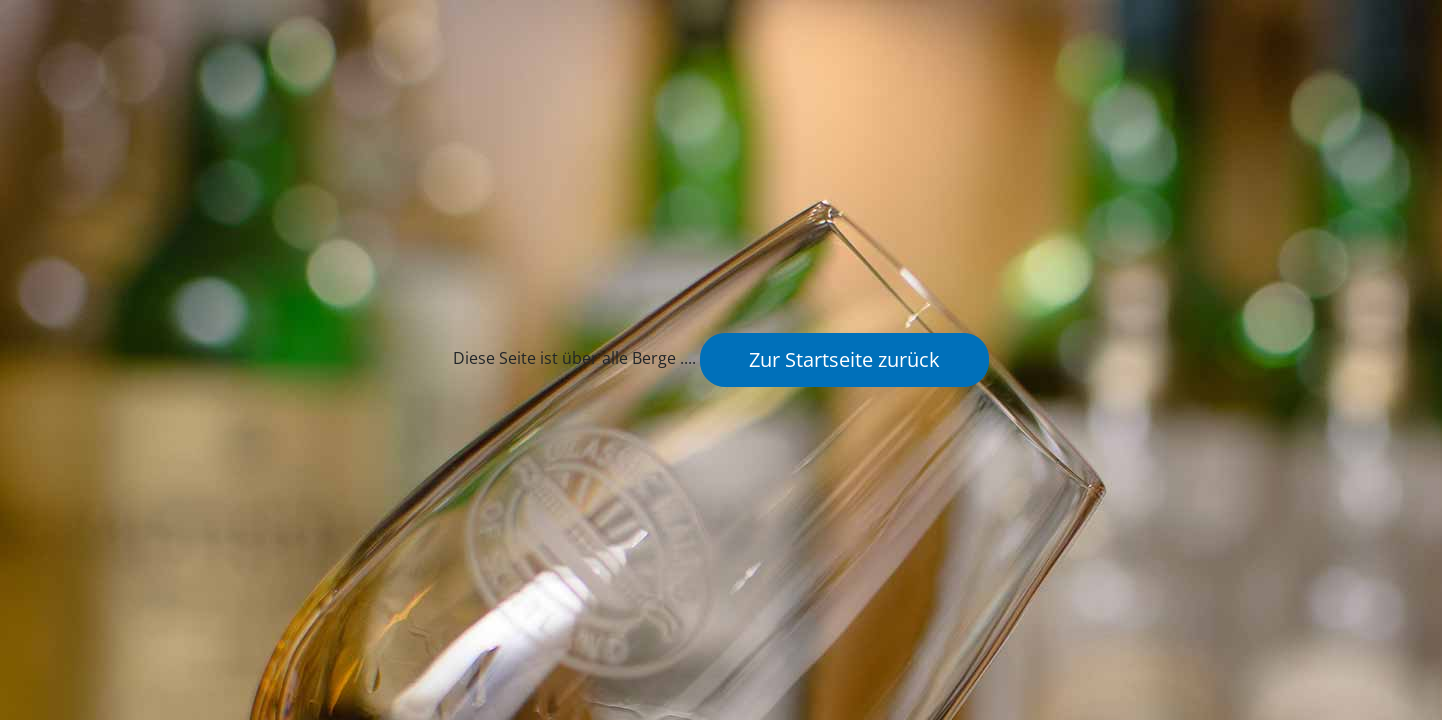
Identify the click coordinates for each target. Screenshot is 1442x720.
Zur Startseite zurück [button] (844, 359)
